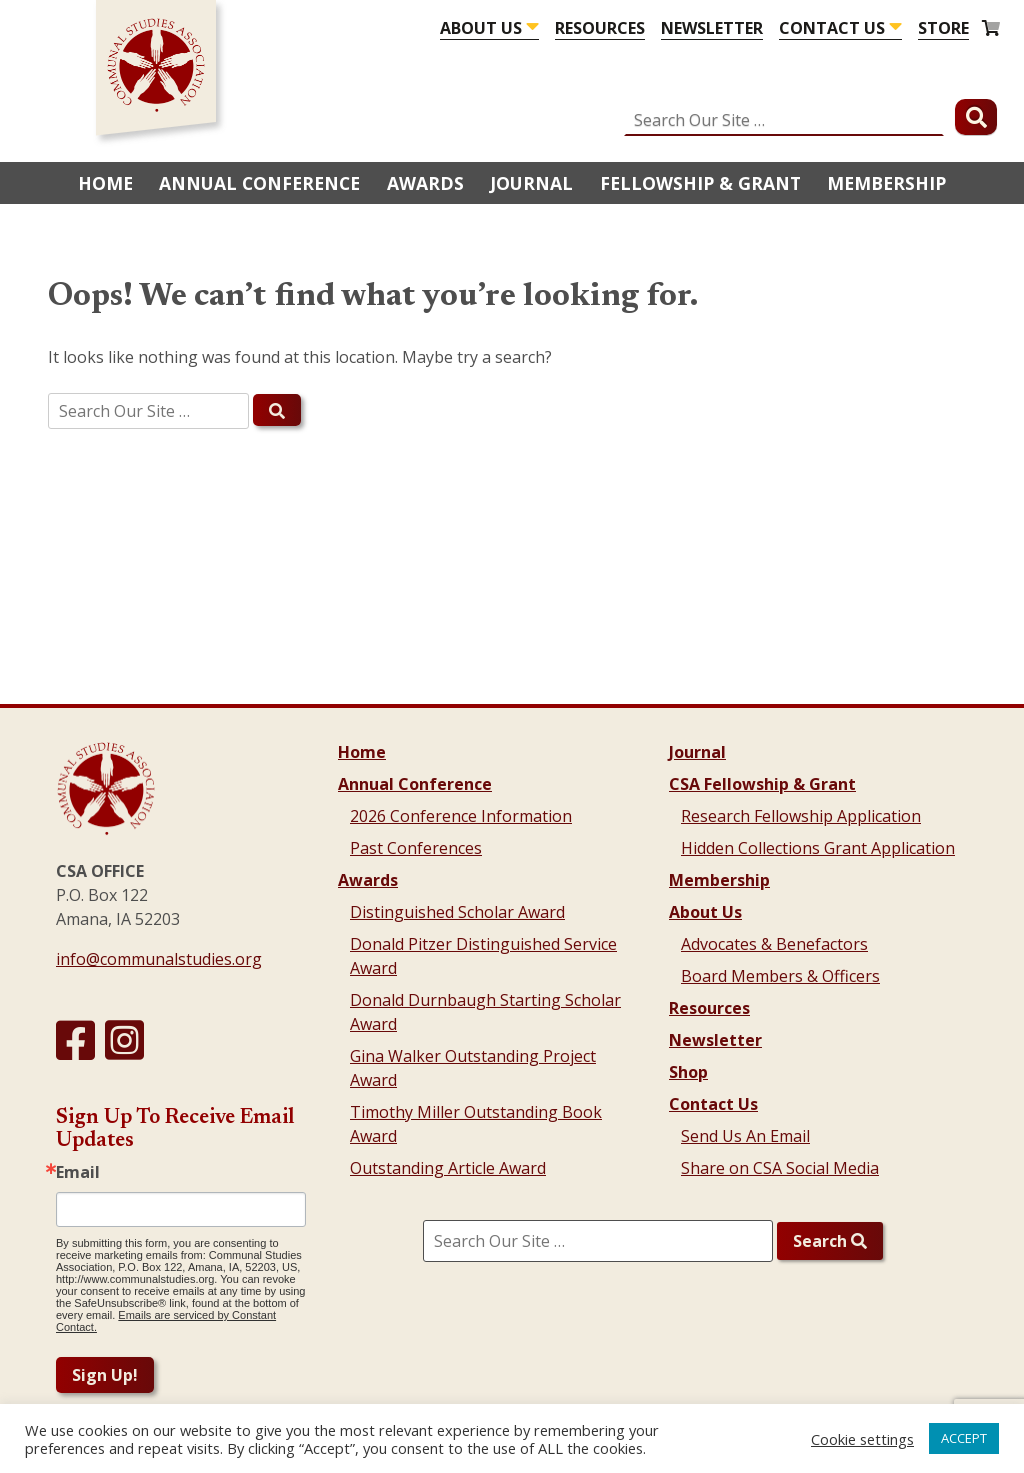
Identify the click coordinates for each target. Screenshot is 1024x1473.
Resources (600, 28)
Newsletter (712, 28)
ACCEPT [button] (964, 1438)
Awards (425, 183)
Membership (886, 183)
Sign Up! (105, 1375)
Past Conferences (416, 848)
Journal (531, 183)
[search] (512, 411)
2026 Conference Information (461, 816)
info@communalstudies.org (159, 959)
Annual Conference (259, 183)
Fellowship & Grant (700, 183)
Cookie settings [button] (862, 1439)
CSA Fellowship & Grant (762, 784)
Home (105, 183)
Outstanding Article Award (448, 1168)
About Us (481, 28)
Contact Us (832, 28)
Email (78, 1172)
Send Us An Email (745, 1136)
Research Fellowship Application (801, 816)
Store (943, 28)
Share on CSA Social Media (780, 1168)
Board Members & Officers (780, 976)
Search (830, 1241)
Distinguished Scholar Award (457, 912)
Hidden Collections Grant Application (818, 848)
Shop (688, 1072)
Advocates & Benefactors (774, 944)
